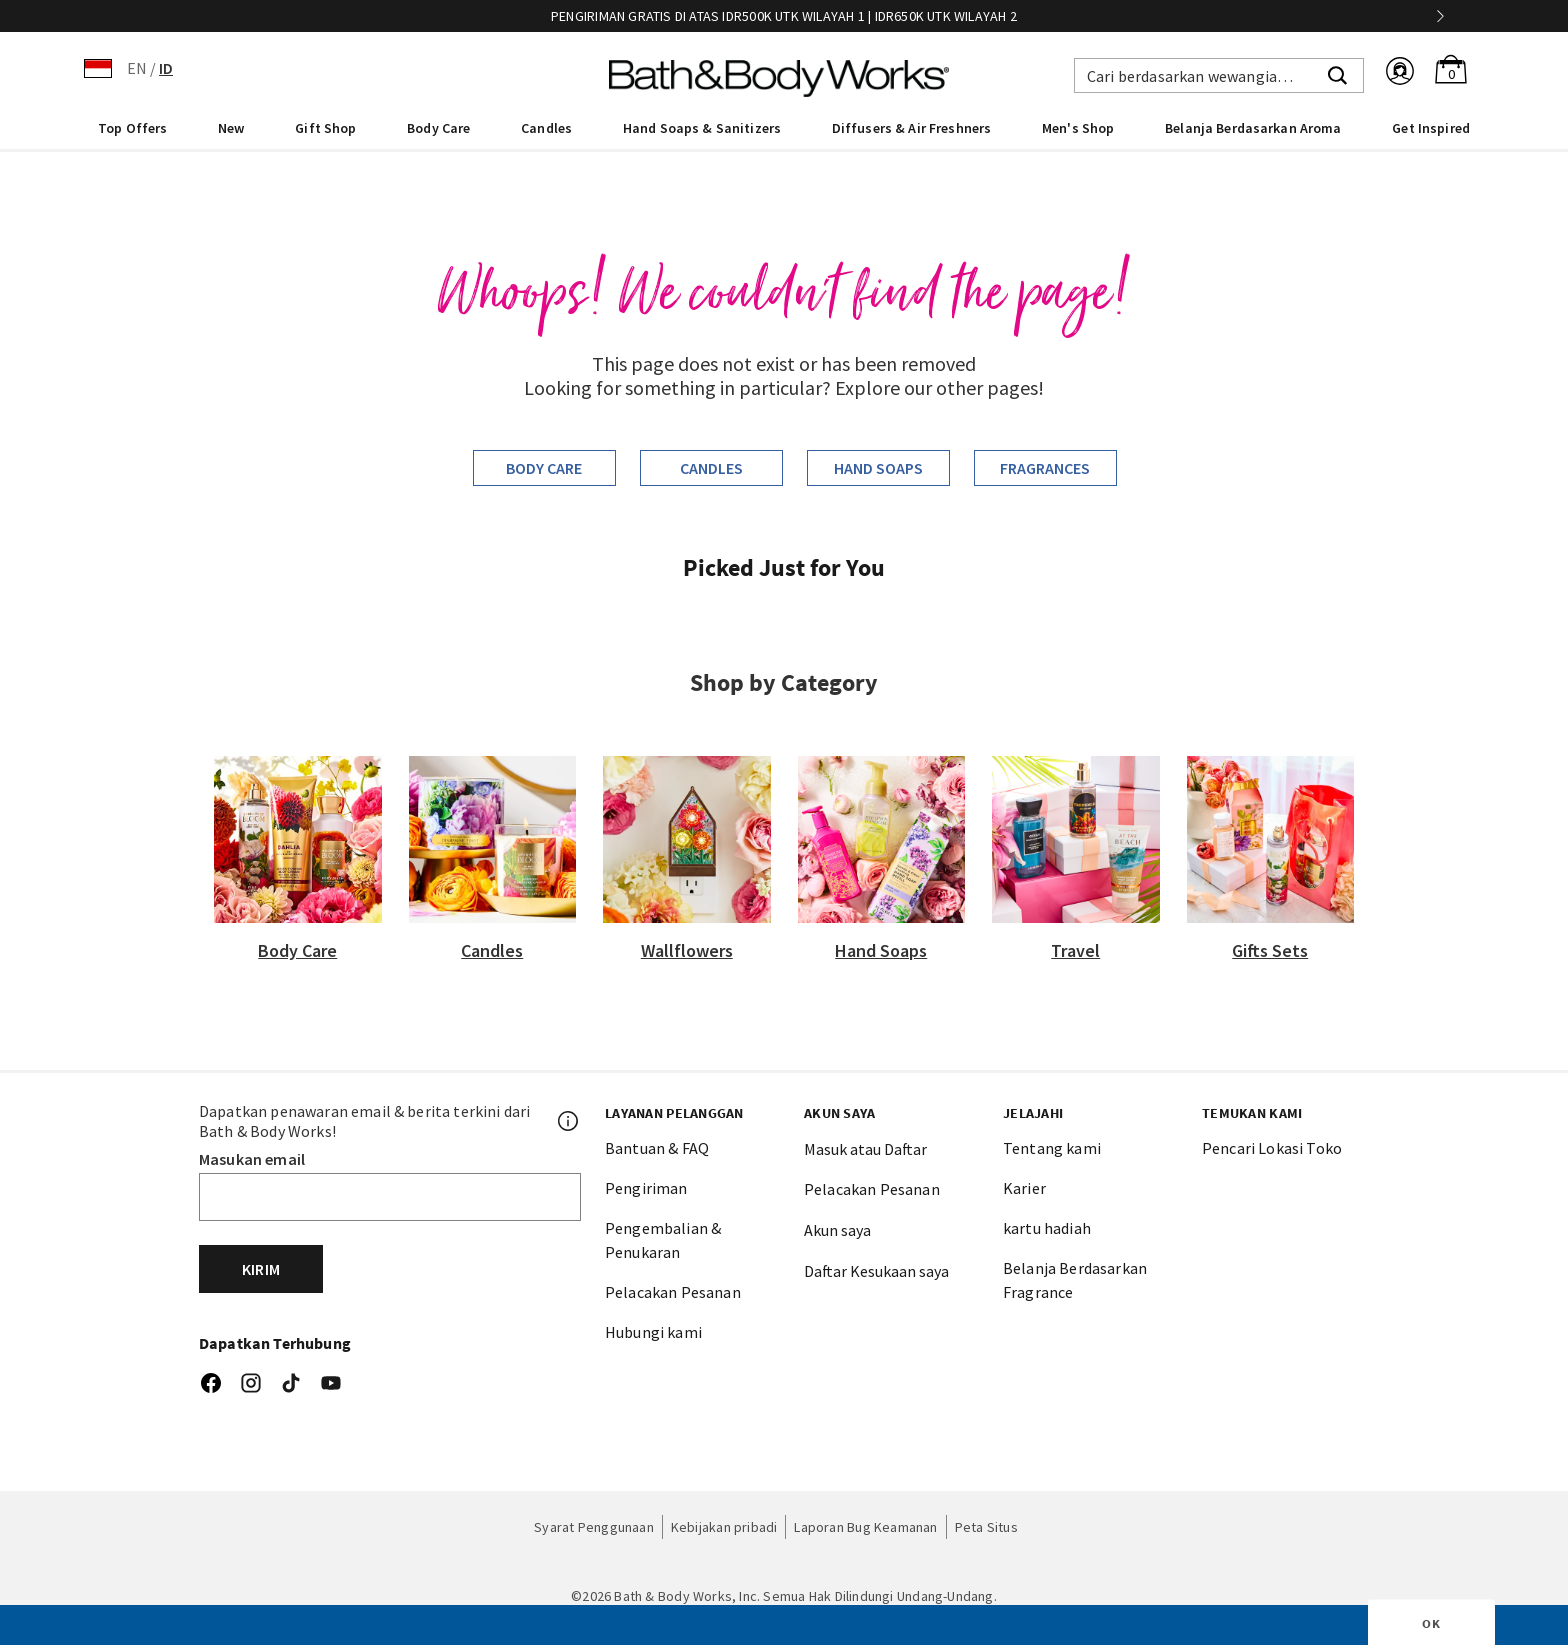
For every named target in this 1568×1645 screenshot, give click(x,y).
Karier (1024, 1188)
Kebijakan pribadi (724, 1527)
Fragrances (1045, 468)
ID (166, 68)
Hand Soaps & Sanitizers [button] (702, 128)
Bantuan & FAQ (657, 1148)
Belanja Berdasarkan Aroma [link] (1253, 128)
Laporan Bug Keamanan (865, 1527)
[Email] (390, 1197)
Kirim (261, 1269)
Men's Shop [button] (1078, 128)
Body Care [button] (438, 128)
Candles (711, 468)
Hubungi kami (653, 1332)
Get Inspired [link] (1431, 128)
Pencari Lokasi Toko (1272, 1148)
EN (137, 68)
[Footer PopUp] (569, 1121)
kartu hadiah (1047, 1228)
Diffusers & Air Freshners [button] (912, 128)
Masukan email (252, 1159)
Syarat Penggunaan (594, 1527)
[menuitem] (132, 127)
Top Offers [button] (132, 128)
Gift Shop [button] (325, 128)
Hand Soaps (878, 468)
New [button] (231, 128)
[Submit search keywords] (1337, 73)
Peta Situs (986, 1527)
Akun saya (837, 1230)
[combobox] (1219, 75)
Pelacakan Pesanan (673, 1292)
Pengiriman (646, 1188)
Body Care (544, 468)
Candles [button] (546, 128)
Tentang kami (1052, 1148)
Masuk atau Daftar (865, 1149)
